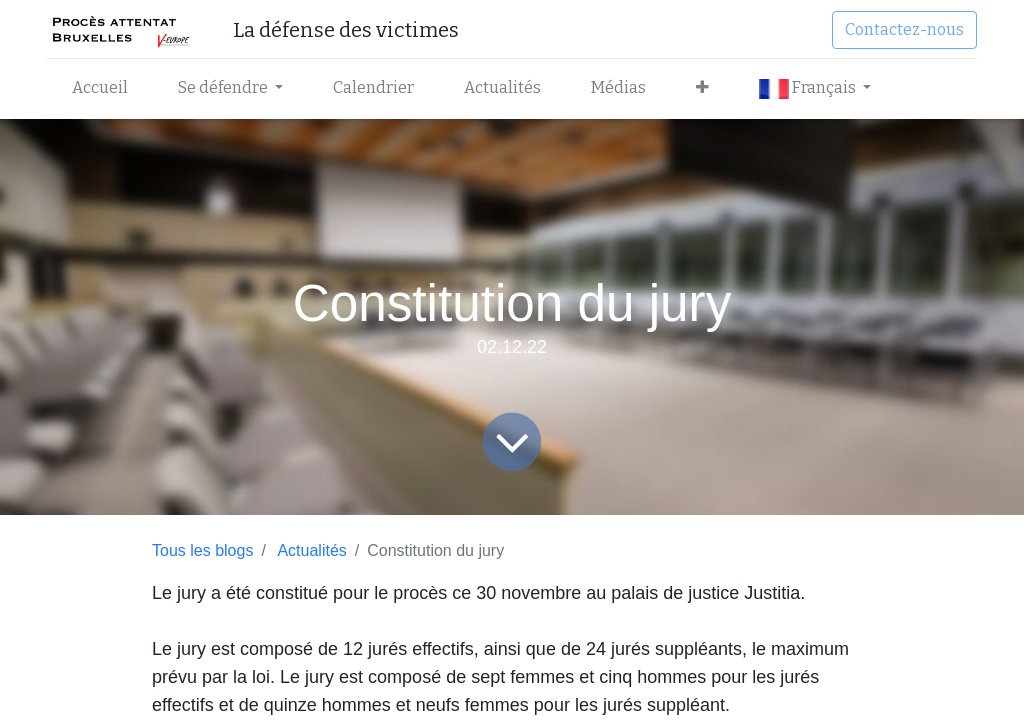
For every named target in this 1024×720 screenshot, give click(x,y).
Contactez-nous (904, 29)
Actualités (311, 550)
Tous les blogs (202, 550)
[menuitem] (100, 88)
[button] (702, 88)
